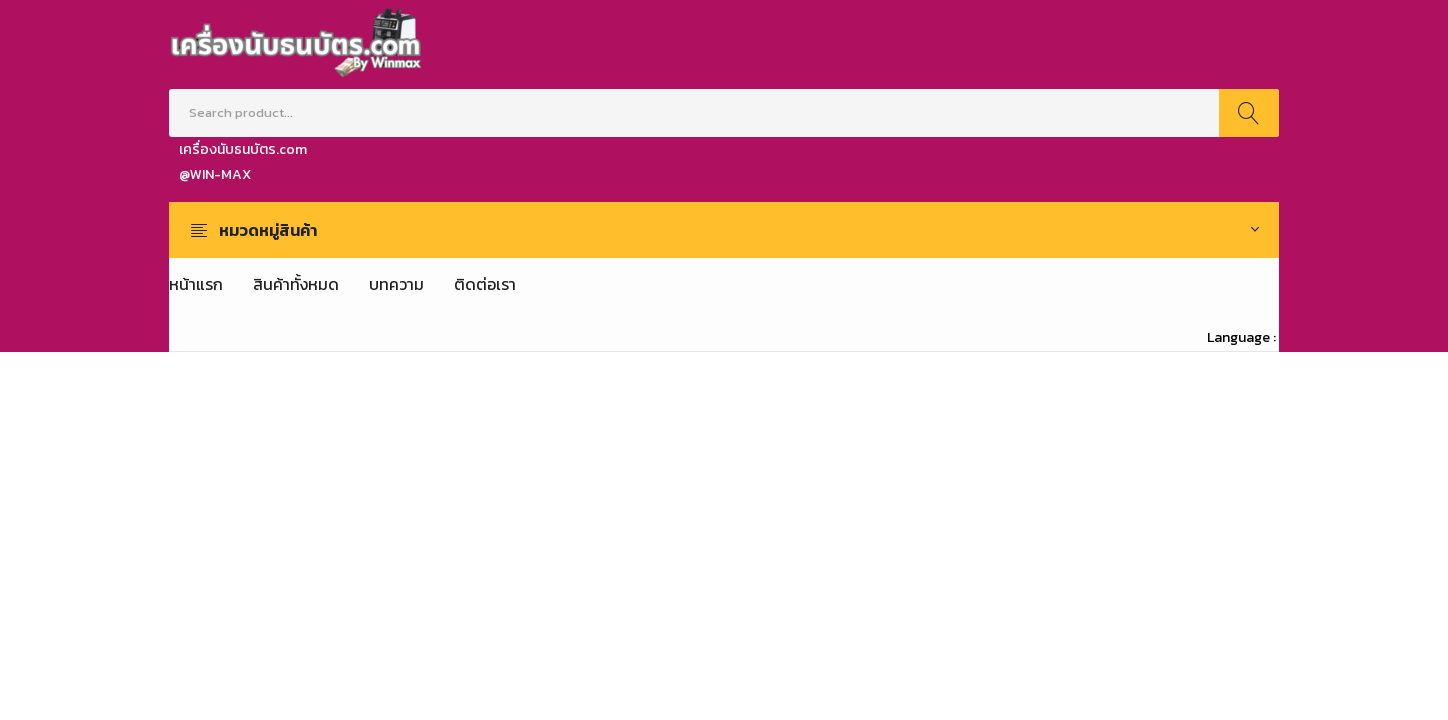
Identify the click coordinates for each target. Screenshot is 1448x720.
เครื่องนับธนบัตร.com (243, 149)
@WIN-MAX (215, 174)
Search (1249, 113)
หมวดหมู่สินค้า (268, 230)
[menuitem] (196, 284)
